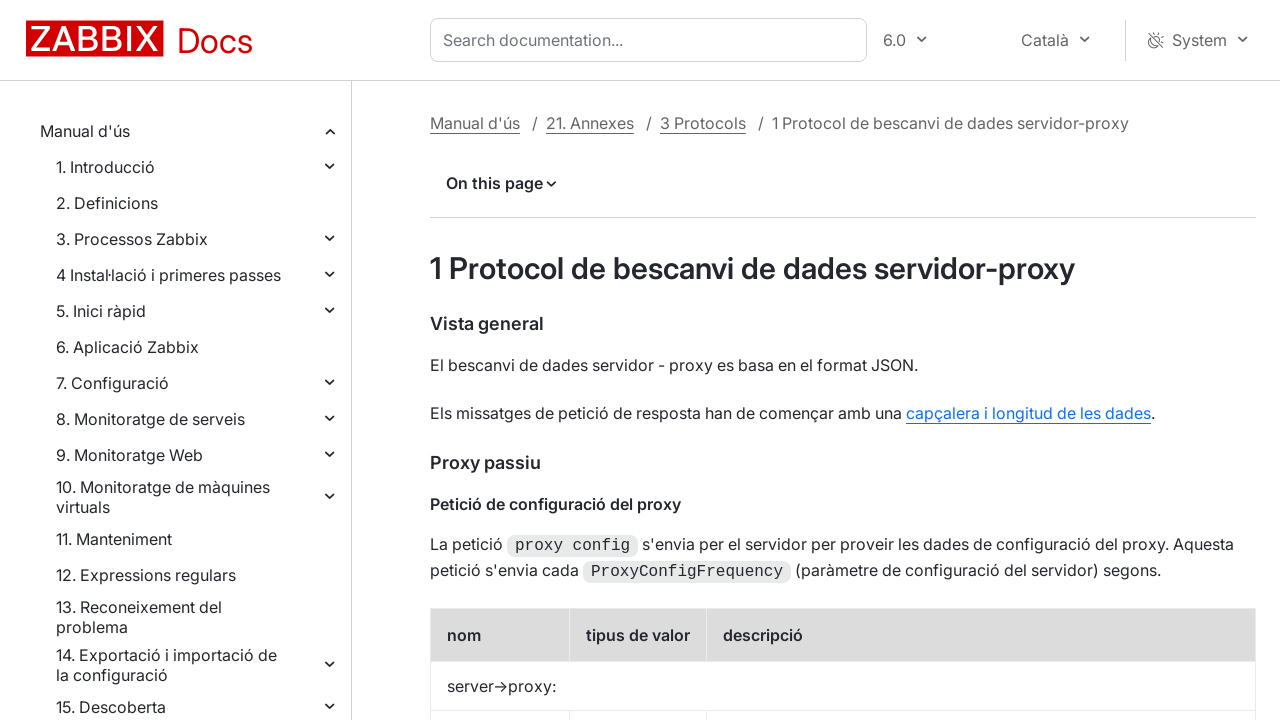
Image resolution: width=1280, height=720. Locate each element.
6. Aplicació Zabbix (127, 347)
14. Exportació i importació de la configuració (166, 665)
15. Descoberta (111, 707)
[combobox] (652, 40)
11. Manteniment (114, 539)
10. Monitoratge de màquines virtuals (163, 497)
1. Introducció (105, 167)
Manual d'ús (85, 131)
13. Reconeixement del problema (139, 617)
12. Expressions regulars (146, 575)
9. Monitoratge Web (129, 455)
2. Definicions (107, 203)
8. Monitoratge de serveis (150, 419)
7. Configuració (112, 383)
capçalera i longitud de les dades (1028, 413)
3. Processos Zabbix (132, 239)
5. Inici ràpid (101, 311)
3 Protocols (703, 123)
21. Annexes (590, 123)
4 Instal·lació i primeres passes (168, 275)
